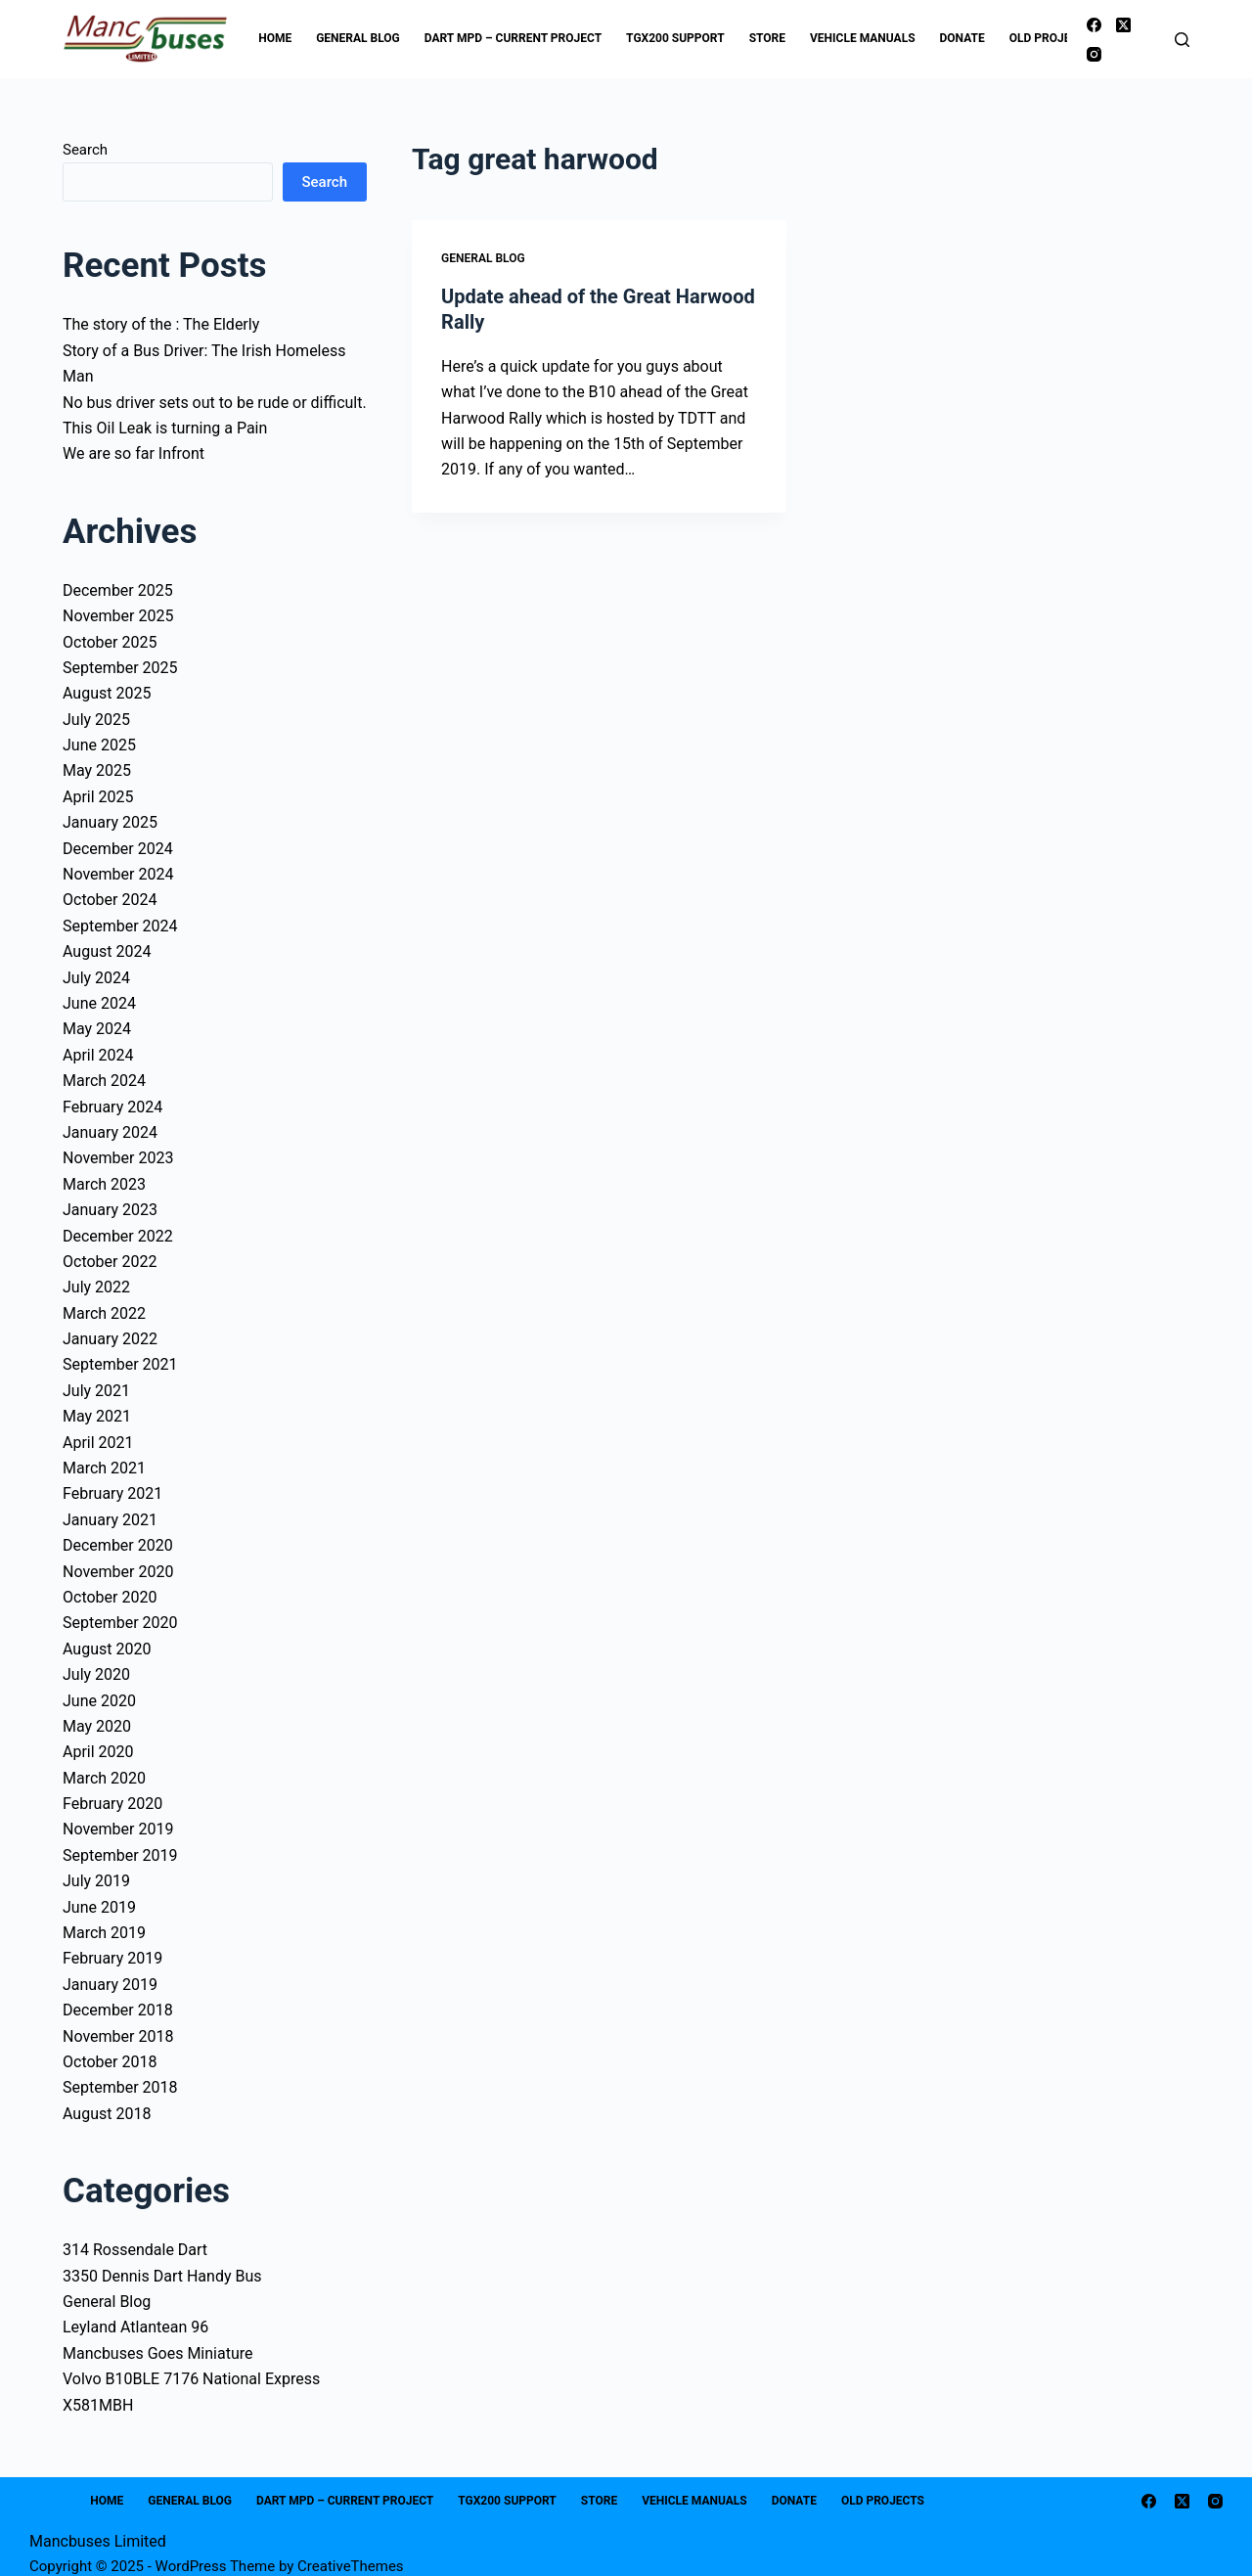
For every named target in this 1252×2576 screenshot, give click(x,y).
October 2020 (109, 1597)
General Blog (358, 38)
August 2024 (107, 951)
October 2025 (109, 642)
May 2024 (97, 1028)
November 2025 (118, 616)
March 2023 (104, 1184)
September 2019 (120, 1855)
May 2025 (97, 770)
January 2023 (110, 1209)
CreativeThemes (350, 2566)
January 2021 (110, 1520)
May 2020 (97, 1726)
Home (274, 38)
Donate (962, 38)
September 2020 (120, 1622)
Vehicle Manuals (863, 38)
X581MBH (98, 2405)
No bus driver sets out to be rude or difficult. (215, 402)
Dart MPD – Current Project (513, 38)
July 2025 (96, 719)
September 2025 (120, 667)
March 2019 (104, 1932)
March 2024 (104, 1080)
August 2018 (107, 2113)
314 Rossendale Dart (135, 2249)
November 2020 (118, 1571)
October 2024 (109, 899)
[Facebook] (1094, 25)
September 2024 (120, 926)
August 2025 (107, 693)
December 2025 (118, 590)
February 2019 (112, 1958)
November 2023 (118, 1158)
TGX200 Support (675, 38)
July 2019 (96, 1881)
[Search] (1182, 39)
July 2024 (96, 978)
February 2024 (112, 1107)
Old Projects (1064, 39)
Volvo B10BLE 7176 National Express (191, 2379)
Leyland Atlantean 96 (135, 2327)
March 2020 (104, 1778)
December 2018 (118, 2010)
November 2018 (118, 2036)
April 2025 (98, 797)
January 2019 (110, 1984)
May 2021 (97, 1416)
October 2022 (109, 1261)
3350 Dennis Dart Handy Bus (162, 2276)
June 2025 (99, 745)
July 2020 (96, 1674)
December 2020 (118, 1545)
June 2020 (99, 1701)
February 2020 (112, 1803)
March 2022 (104, 1313)
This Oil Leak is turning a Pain (165, 428)
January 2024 (110, 1132)
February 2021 (112, 1493)
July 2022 (96, 1287)
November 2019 (118, 1829)
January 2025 (110, 822)
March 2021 (104, 1468)
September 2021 (120, 1364)
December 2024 (118, 848)
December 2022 (118, 1236)
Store (767, 38)
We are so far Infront (133, 453)
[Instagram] (1094, 54)
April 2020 (98, 1751)
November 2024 (118, 874)
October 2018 (109, 2062)
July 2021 (96, 1390)
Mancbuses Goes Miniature (158, 2353)
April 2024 (98, 1055)
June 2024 (99, 1003)
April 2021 (98, 1442)
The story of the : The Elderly (161, 324)
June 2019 (99, 1907)
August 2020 (107, 1649)
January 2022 (110, 1339)
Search (85, 149)
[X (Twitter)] (1123, 25)
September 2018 (120, 2087)
